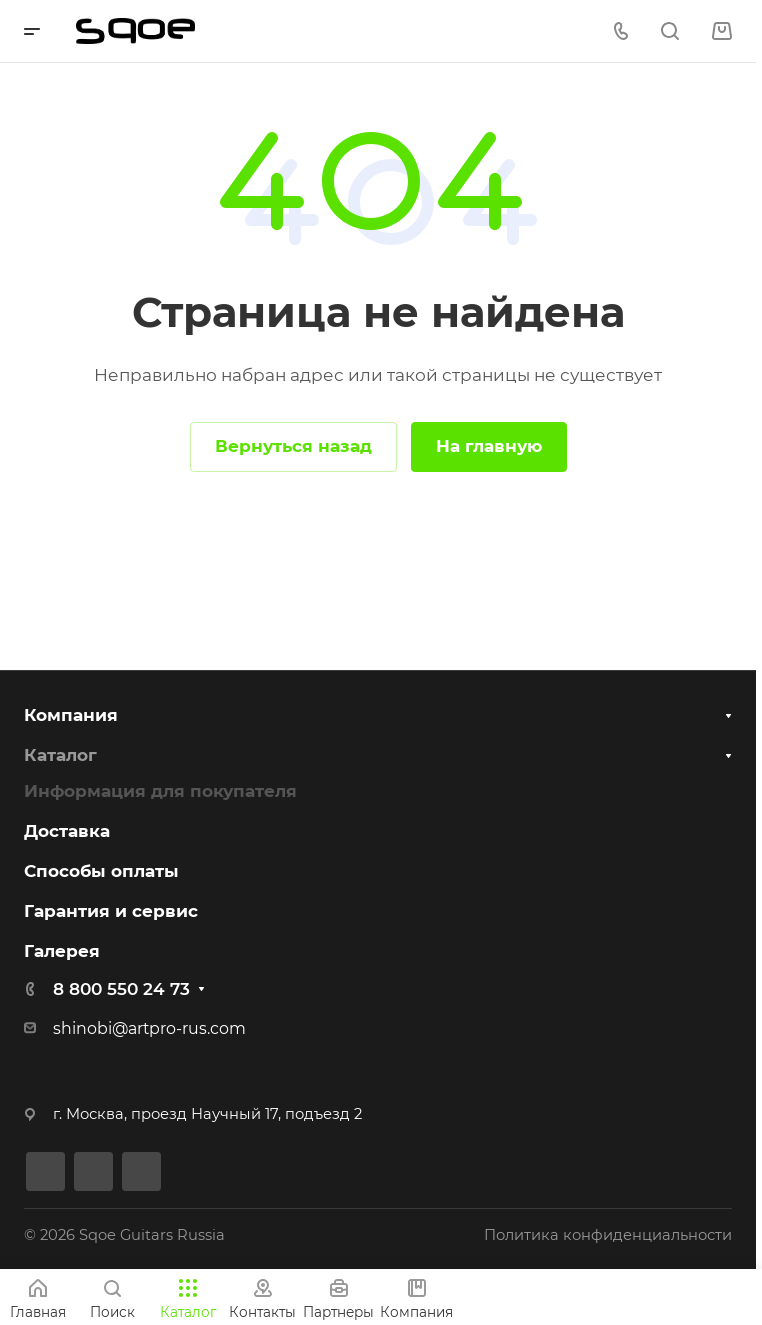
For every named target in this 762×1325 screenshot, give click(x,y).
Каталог (60, 754)
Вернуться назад (293, 446)
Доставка (67, 831)
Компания (71, 713)
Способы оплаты (101, 871)
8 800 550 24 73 (121, 989)
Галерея (62, 951)
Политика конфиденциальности (608, 1235)
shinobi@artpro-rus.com (149, 1028)
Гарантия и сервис (111, 911)
